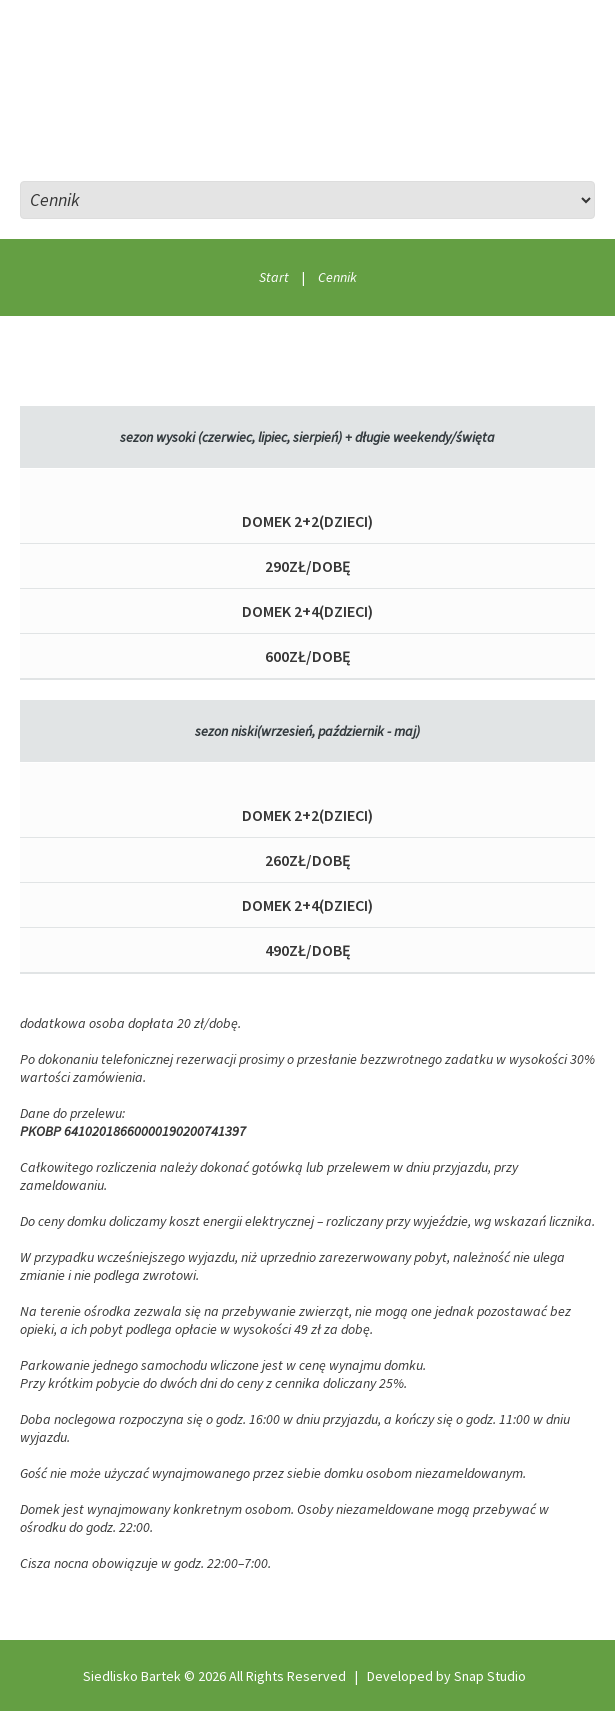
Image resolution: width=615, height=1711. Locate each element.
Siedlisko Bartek (132, 1676)
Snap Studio (490, 1676)
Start (274, 277)
